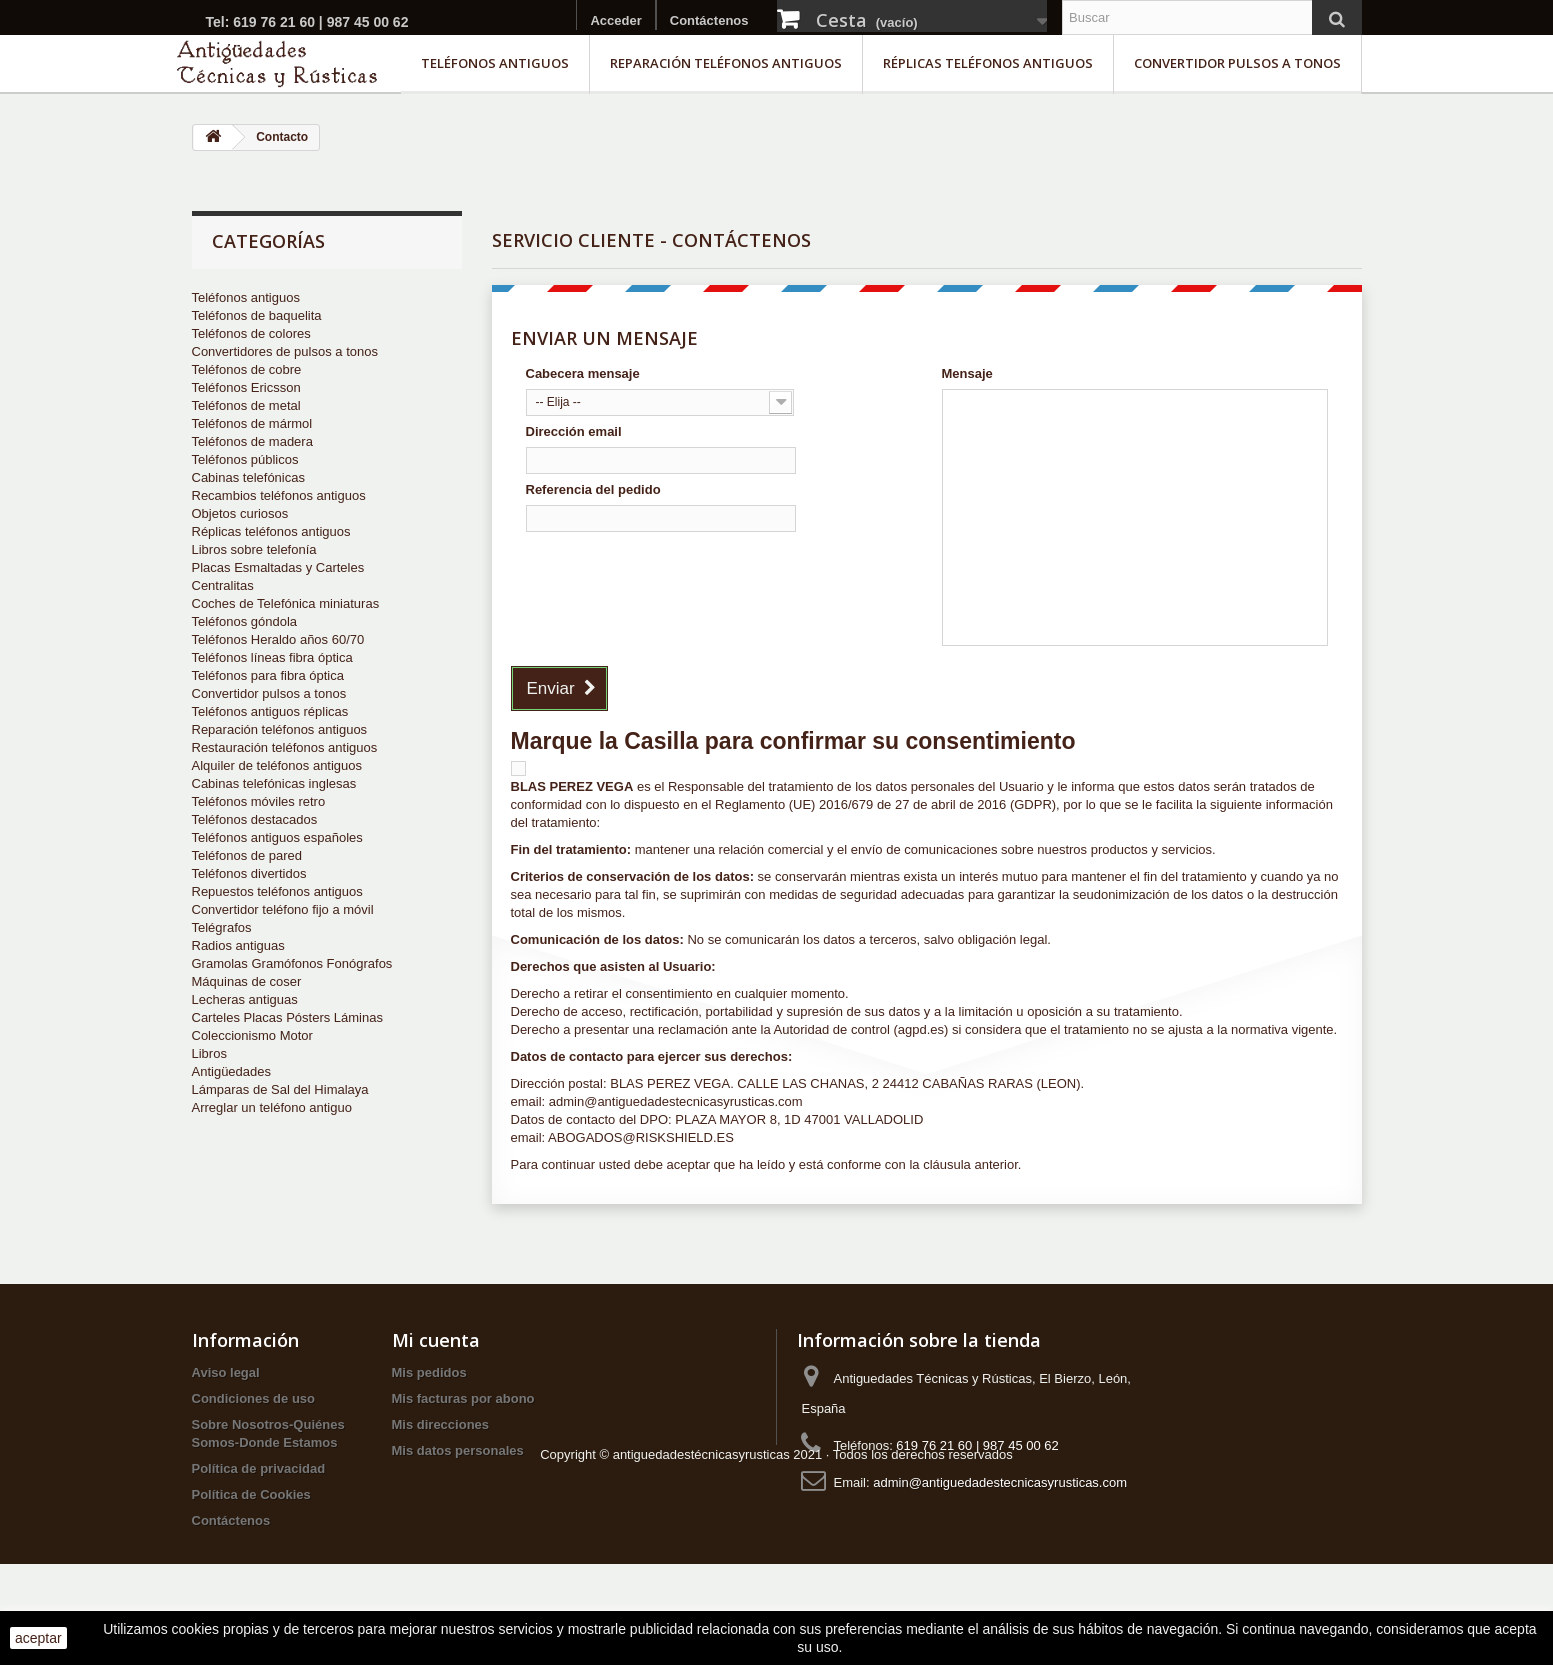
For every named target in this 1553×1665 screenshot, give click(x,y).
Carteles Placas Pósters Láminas (287, 1017)
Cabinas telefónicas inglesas (274, 783)
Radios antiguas (238, 945)
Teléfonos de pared (247, 855)
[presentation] (678, 578)
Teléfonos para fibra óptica (268, 675)
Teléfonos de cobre (247, 369)
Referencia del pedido (593, 489)
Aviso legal (226, 1372)
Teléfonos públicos (245, 459)
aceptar (38, 1638)
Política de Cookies (251, 1494)
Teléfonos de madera (252, 441)
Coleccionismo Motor (252, 1035)
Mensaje (967, 373)
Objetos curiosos (240, 513)
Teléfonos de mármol (252, 423)
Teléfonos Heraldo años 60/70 (278, 639)
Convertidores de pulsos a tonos (285, 351)
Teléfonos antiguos (495, 63)
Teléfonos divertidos (249, 873)
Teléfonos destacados (255, 819)
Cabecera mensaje (583, 373)
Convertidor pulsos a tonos (1237, 63)
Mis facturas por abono (463, 1398)
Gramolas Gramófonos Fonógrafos (292, 963)
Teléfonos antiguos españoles (277, 837)
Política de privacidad (259, 1468)
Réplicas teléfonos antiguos (988, 63)
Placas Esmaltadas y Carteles (278, 567)
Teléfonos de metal (246, 405)
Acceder (615, 20)
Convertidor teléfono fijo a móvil (283, 909)
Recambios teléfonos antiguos (279, 495)
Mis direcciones (441, 1424)
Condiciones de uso (254, 1398)
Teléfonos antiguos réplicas (270, 711)
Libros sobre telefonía (254, 549)
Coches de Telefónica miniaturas (286, 603)
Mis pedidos (429, 1372)
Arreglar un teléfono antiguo (272, 1107)
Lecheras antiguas (245, 999)
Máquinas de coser (247, 981)
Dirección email (574, 431)
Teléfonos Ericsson (246, 387)
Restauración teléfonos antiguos (285, 747)
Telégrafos (222, 927)
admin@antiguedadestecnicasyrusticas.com (1000, 1482)
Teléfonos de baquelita (257, 315)
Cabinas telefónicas (248, 477)
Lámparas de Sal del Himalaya (280, 1089)
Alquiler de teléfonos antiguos (277, 765)
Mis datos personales (458, 1450)
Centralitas (223, 585)
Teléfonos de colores (251, 333)
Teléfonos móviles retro (259, 801)
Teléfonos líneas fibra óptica (272, 657)
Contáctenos (709, 20)
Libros (209, 1053)
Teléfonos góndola (245, 621)
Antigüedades (232, 1071)
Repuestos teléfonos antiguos (277, 891)
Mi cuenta (436, 1340)
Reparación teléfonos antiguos (726, 63)
